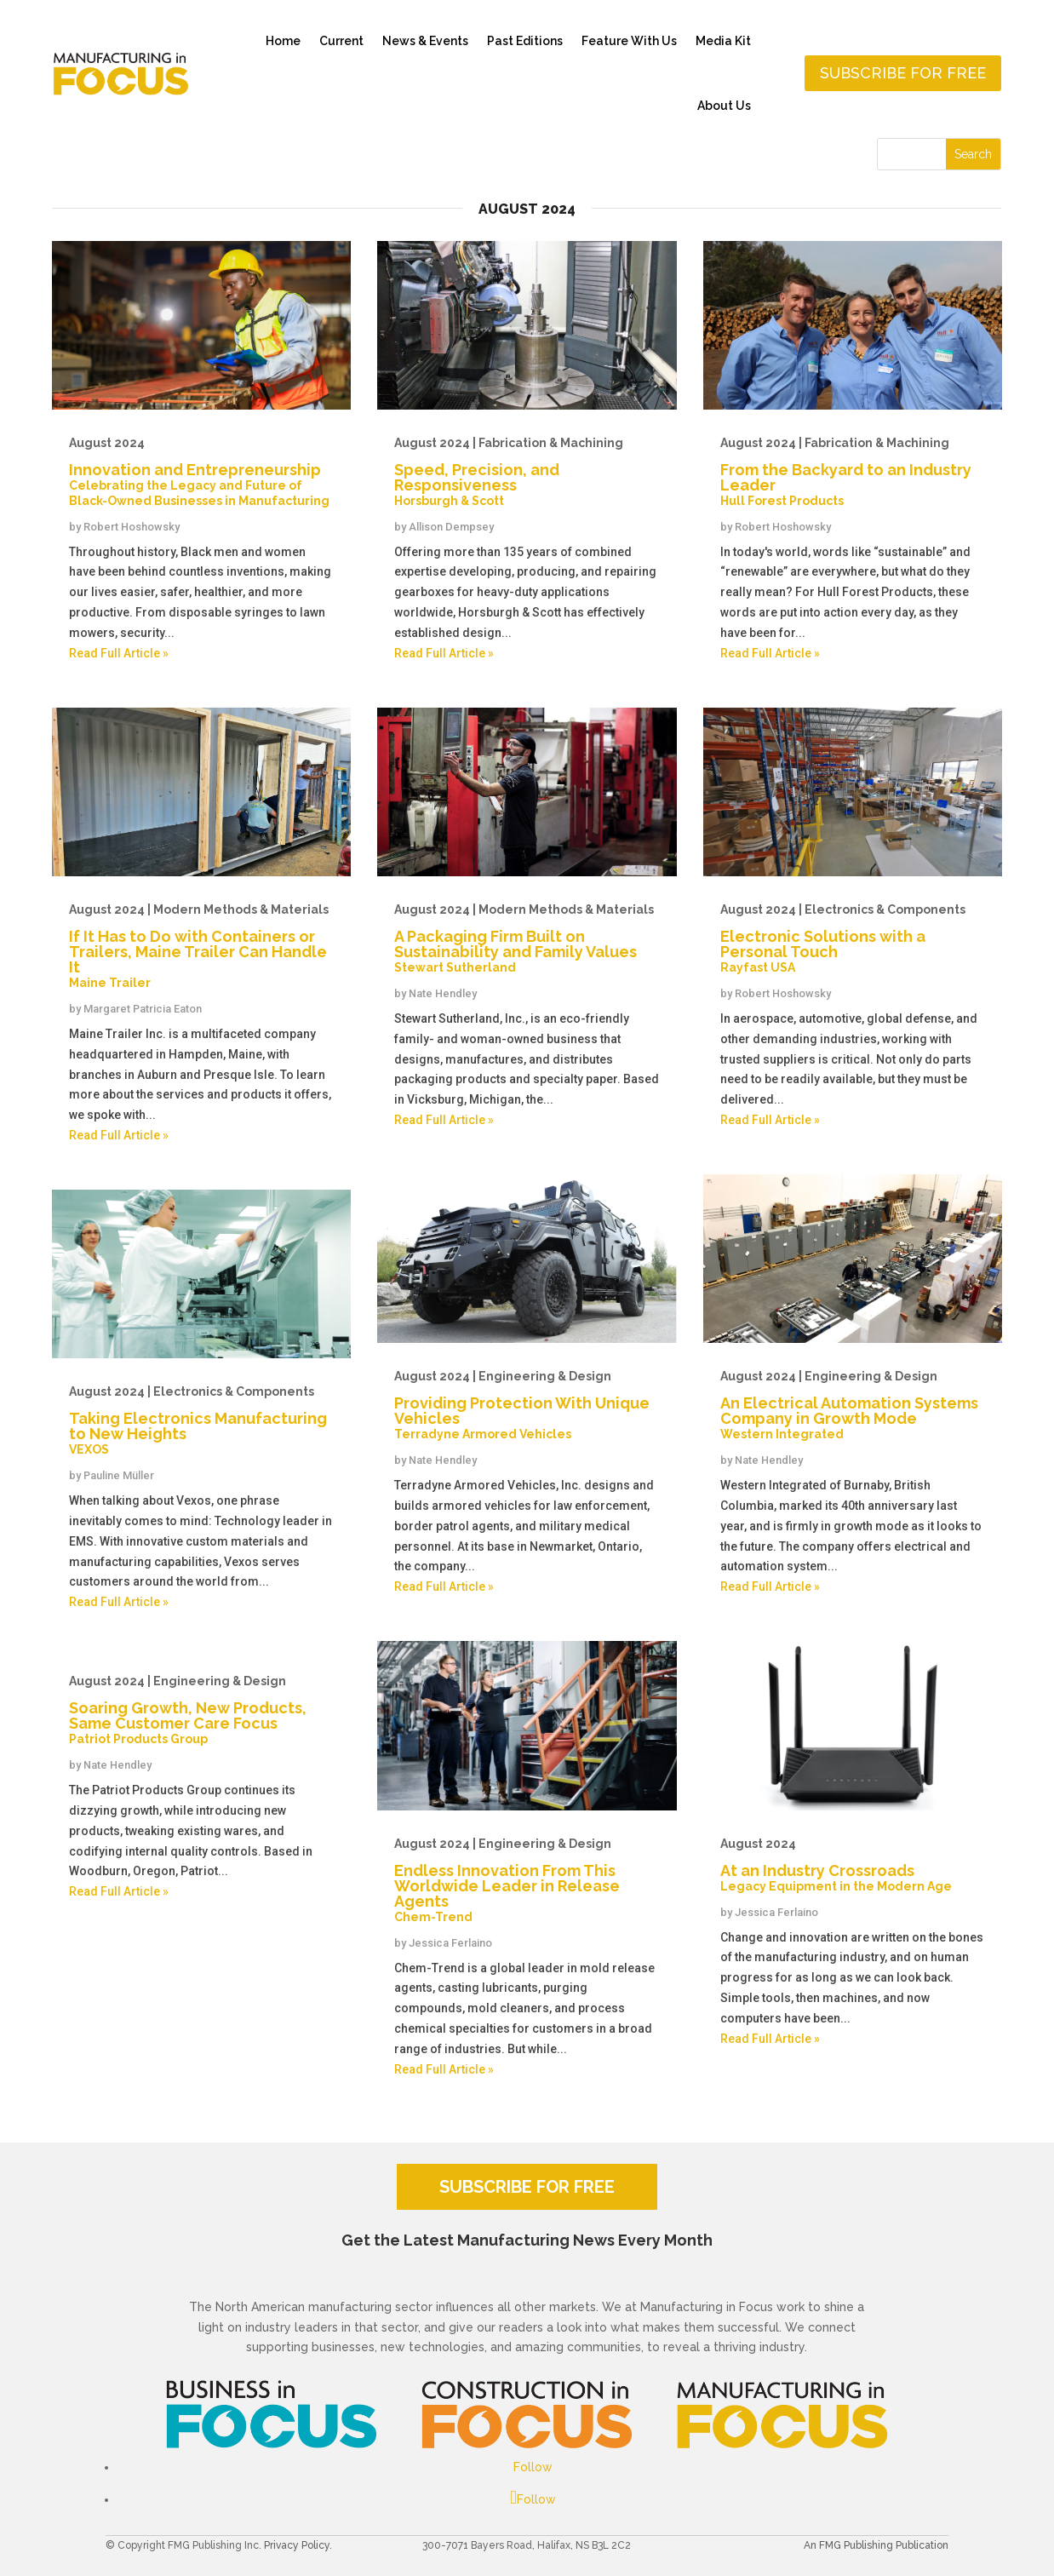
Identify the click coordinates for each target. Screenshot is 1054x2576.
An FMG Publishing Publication (876, 2545)
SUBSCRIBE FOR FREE (527, 2187)
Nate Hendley (117, 1764)
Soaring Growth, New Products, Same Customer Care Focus (201, 1710)
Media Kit (723, 41)
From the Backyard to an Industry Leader (852, 471)
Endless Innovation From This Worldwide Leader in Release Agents (526, 1880)
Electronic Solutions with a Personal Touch (852, 938)
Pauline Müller (118, 1475)
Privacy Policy (296, 2545)
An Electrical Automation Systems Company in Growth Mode (852, 1405)
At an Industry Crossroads (852, 1865)
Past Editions (525, 41)
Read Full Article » (119, 653)
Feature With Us (629, 41)
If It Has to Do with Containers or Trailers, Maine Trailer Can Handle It (201, 946)
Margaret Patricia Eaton (142, 1008)
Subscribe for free (903, 73)
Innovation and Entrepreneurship (201, 471)
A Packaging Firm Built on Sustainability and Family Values (526, 938)
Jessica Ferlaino (450, 1942)
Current (341, 41)
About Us (724, 105)
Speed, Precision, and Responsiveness (526, 471)
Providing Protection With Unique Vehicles (526, 1405)
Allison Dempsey (451, 526)
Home (283, 41)
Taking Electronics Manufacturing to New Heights (201, 1420)
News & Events (425, 41)
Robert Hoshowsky (131, 526)
